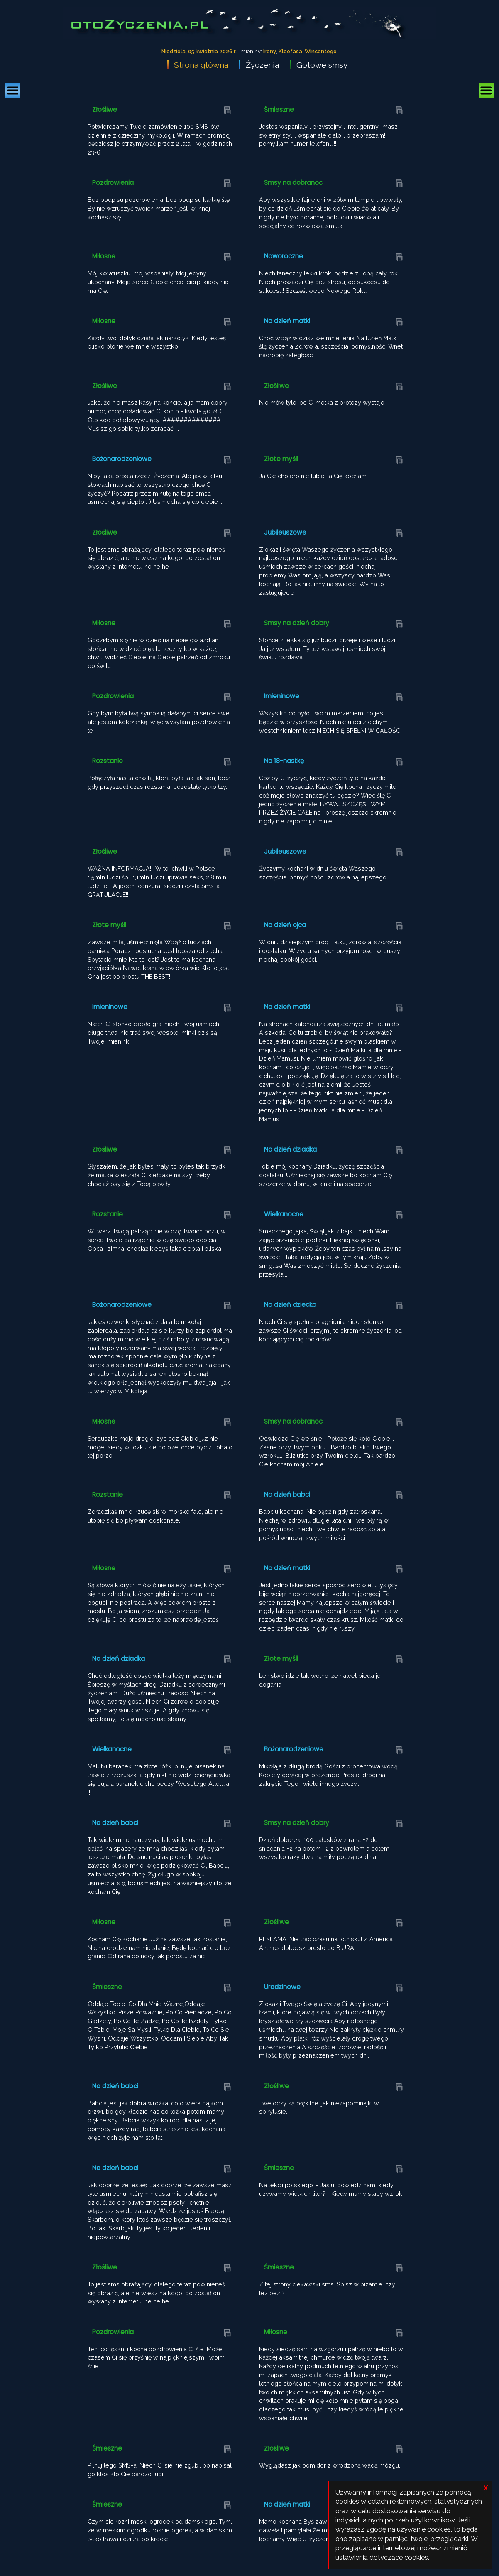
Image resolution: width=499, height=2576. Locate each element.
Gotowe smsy (321, 64)
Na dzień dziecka (290, 1304)
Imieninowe (281, 696)
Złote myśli (281, 458)
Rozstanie (107, 760)
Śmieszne (279, 109)
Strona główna (201, 64)
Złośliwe (104, 109)
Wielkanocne (283, 1214)
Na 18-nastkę (284, 760)
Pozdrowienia (113, 182)
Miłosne (103, 256)
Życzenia (262, 64)
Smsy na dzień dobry (296, 623)
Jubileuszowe (285, 532)
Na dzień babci (287, 1494)
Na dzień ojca (285, 925)
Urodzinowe (282, 1986)
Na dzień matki (287, 321)
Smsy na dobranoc (293, 182)
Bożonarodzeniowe (122, 458)
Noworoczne (283, 256)
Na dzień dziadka (290, 1149)
